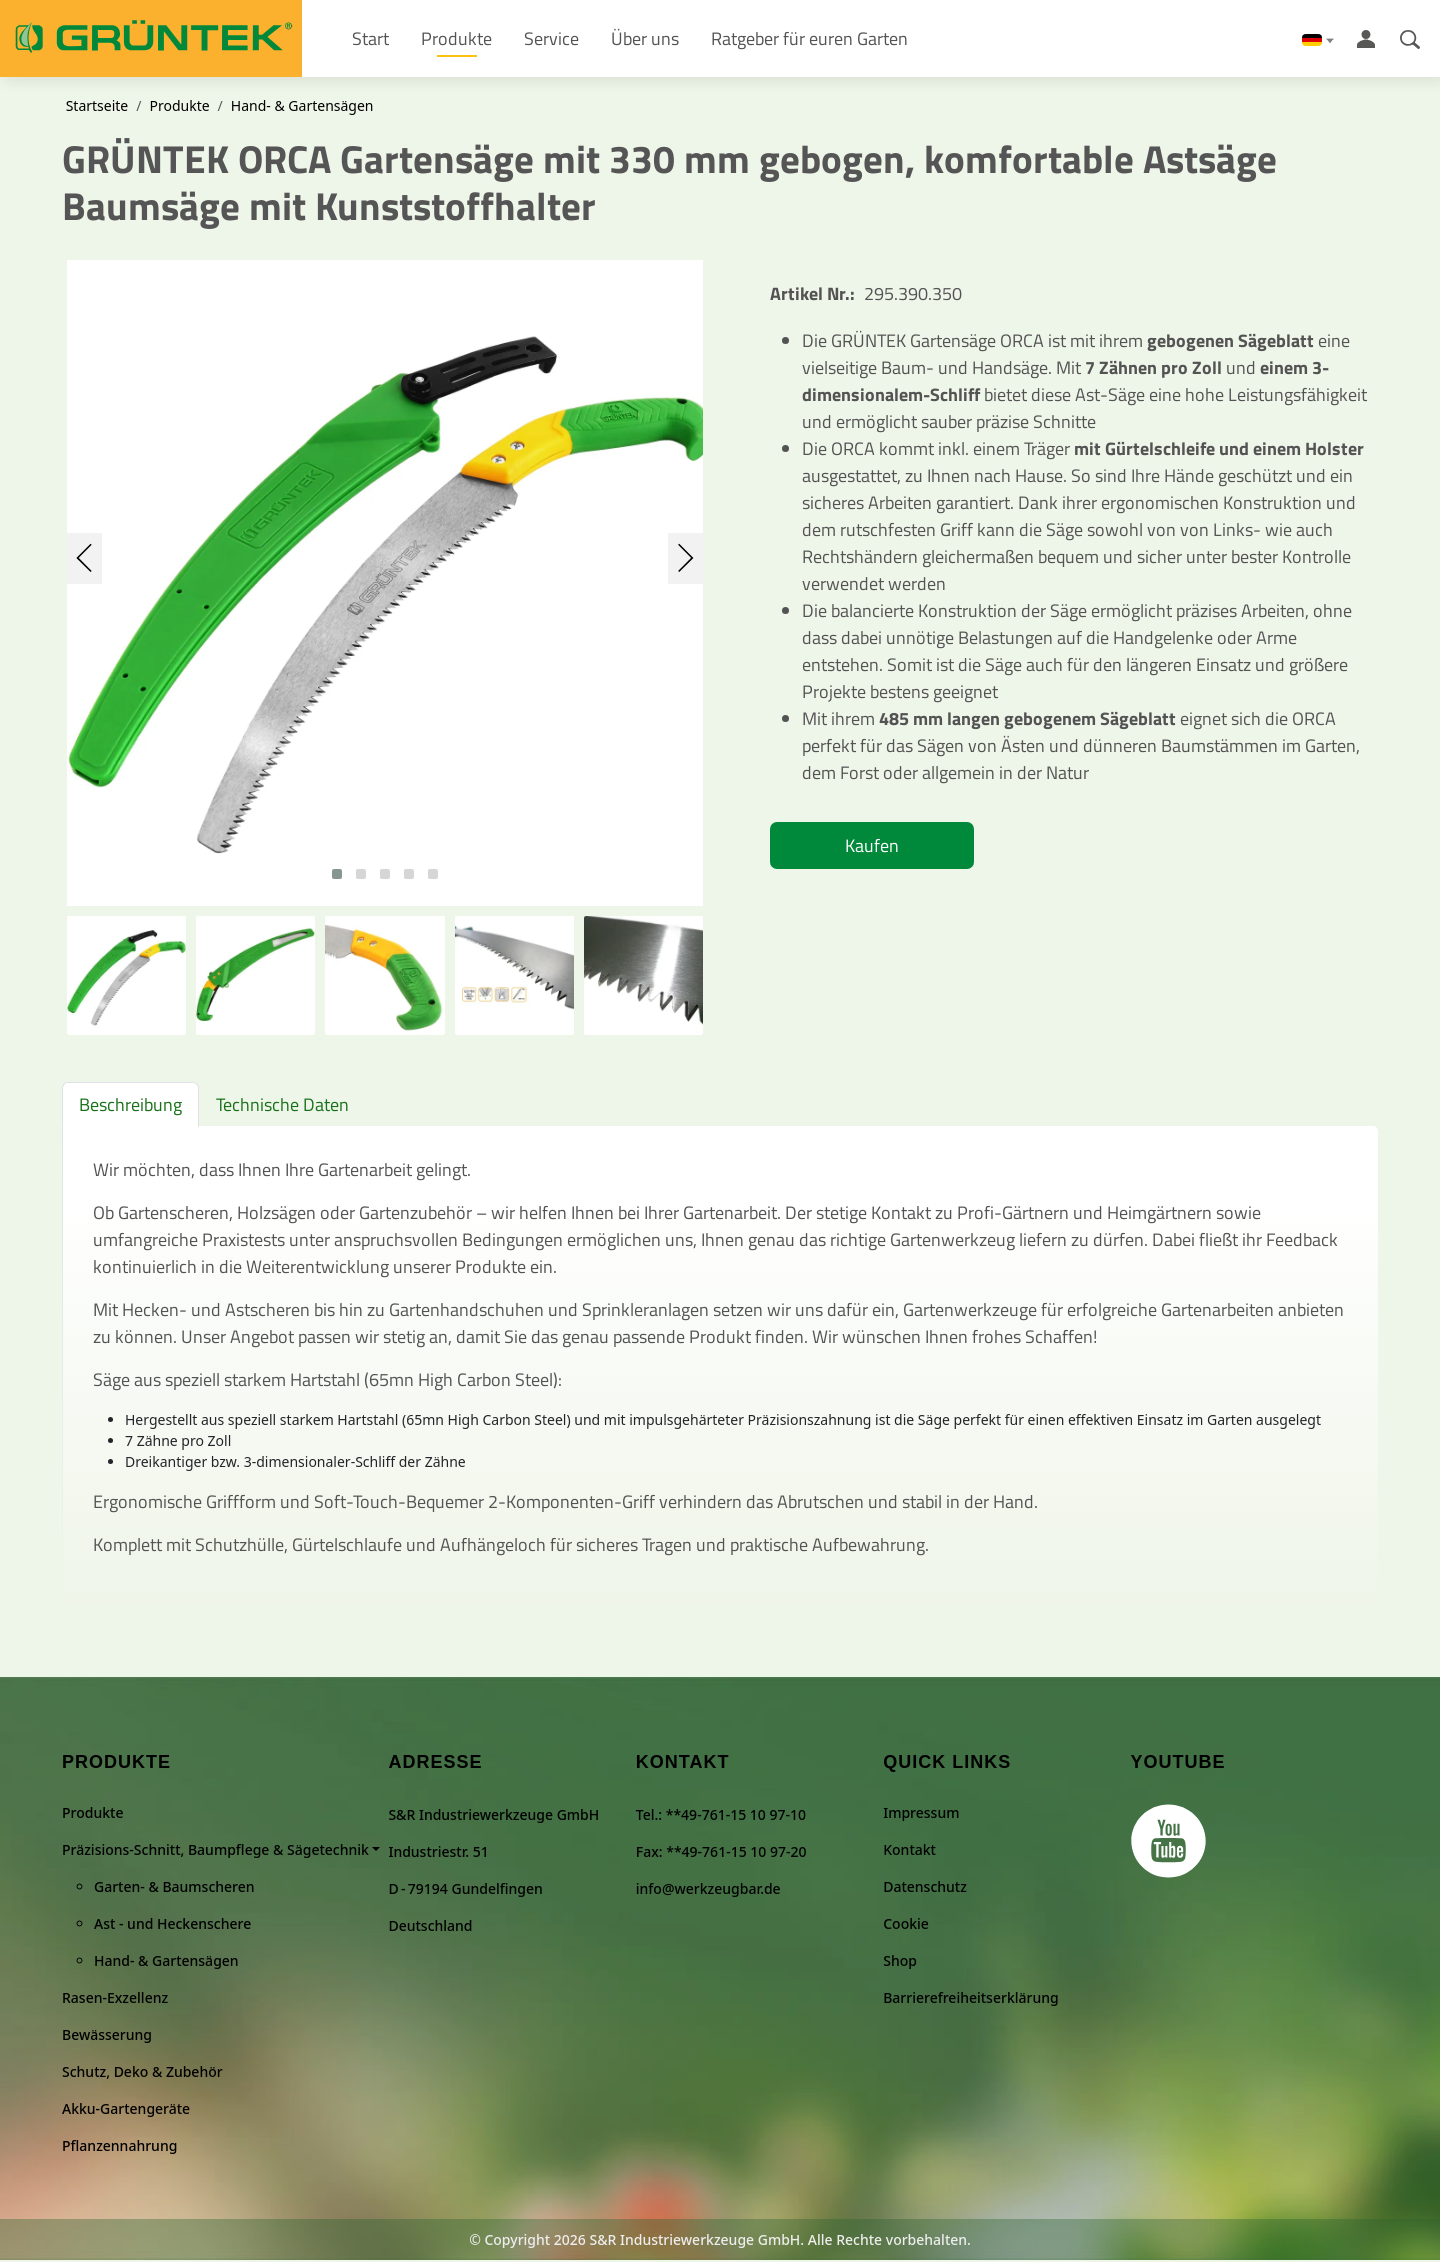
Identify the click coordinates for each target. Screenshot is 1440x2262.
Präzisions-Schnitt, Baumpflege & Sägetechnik (215, 1851)
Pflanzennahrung (119, 2147)
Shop (900, 1962)
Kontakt (909, 1851)
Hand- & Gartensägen (302, 108)
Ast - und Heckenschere (172, 1925)
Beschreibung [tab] (130, 1107)
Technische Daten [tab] (282, 1107)
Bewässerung (107, 2036)
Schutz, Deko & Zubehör (142, 2073)
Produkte (179, 108)
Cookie (906, 1925)
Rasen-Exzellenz (115, 1999)
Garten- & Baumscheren (174, 1888)
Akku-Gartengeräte (126, 2110)
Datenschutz (925, 1888)
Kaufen (872, 848)
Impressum (921, 1814)
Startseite (97, 108)
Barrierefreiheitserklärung (970, 1999)
